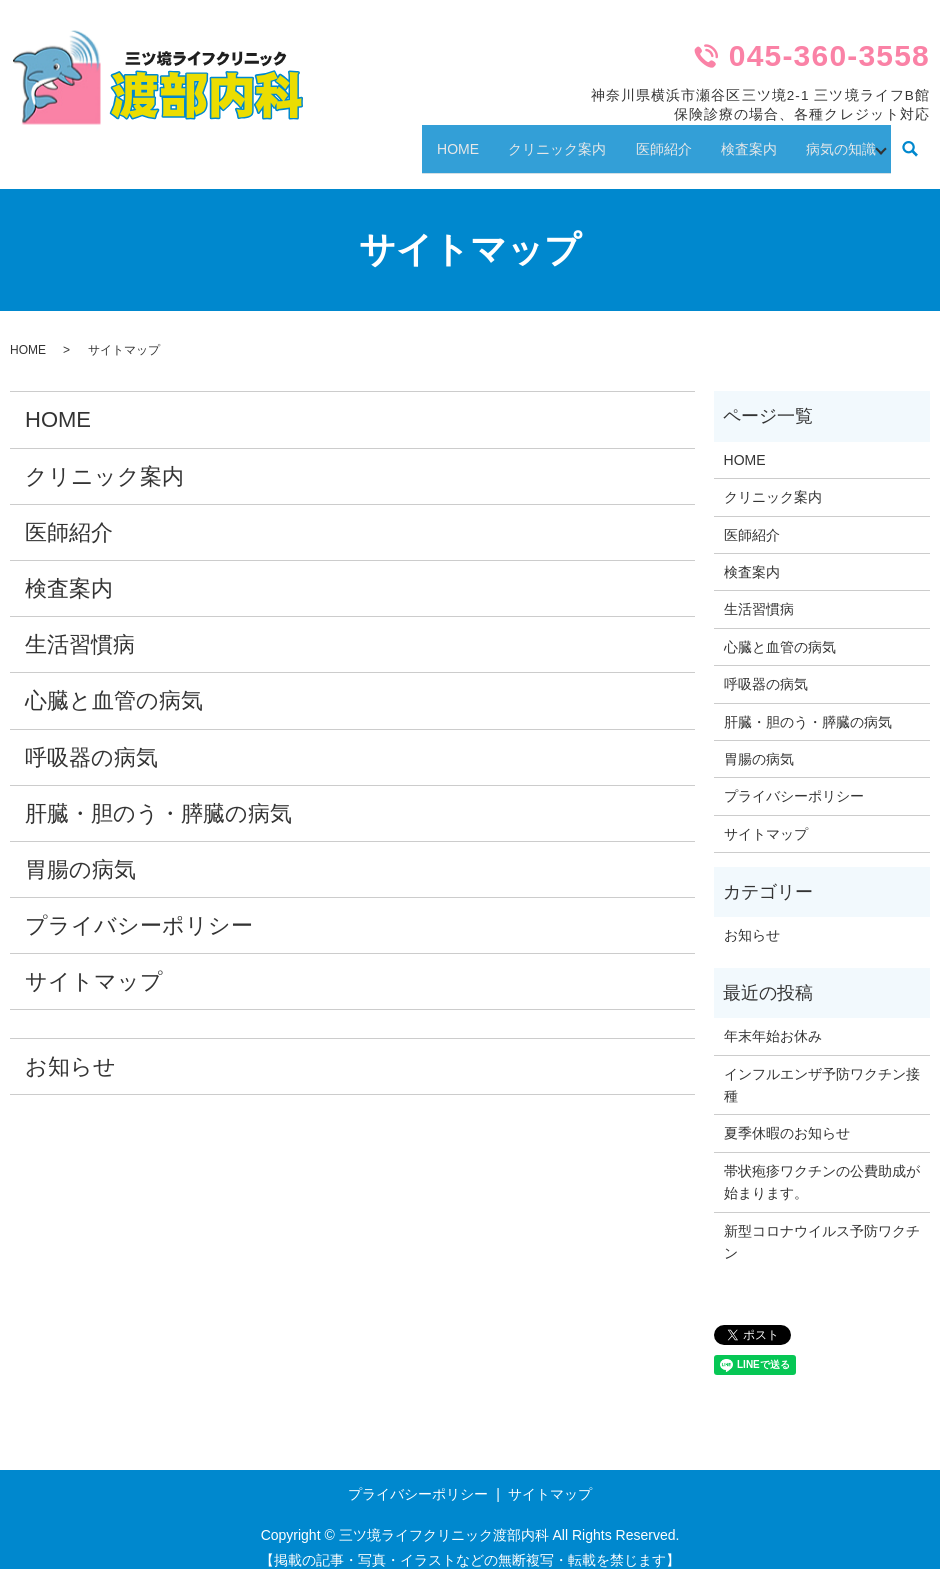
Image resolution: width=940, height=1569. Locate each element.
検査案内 (733, 139)
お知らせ (70, 1048)
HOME (412, 139)
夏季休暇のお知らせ (787, 1116)
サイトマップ (94, 964)
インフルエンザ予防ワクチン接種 (822, 1067)
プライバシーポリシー (139, 907)
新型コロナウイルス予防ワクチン (822, 1224)
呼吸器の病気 (91, 739)
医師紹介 (637, 139)
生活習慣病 (80, 627)
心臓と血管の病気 (114, 683)
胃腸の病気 (80, 851)
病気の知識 (835, 139)
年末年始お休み (773, 1019)
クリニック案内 (521, 139)
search (910, 141)
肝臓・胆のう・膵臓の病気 (158, 795)
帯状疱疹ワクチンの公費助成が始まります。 (822, 1164)
